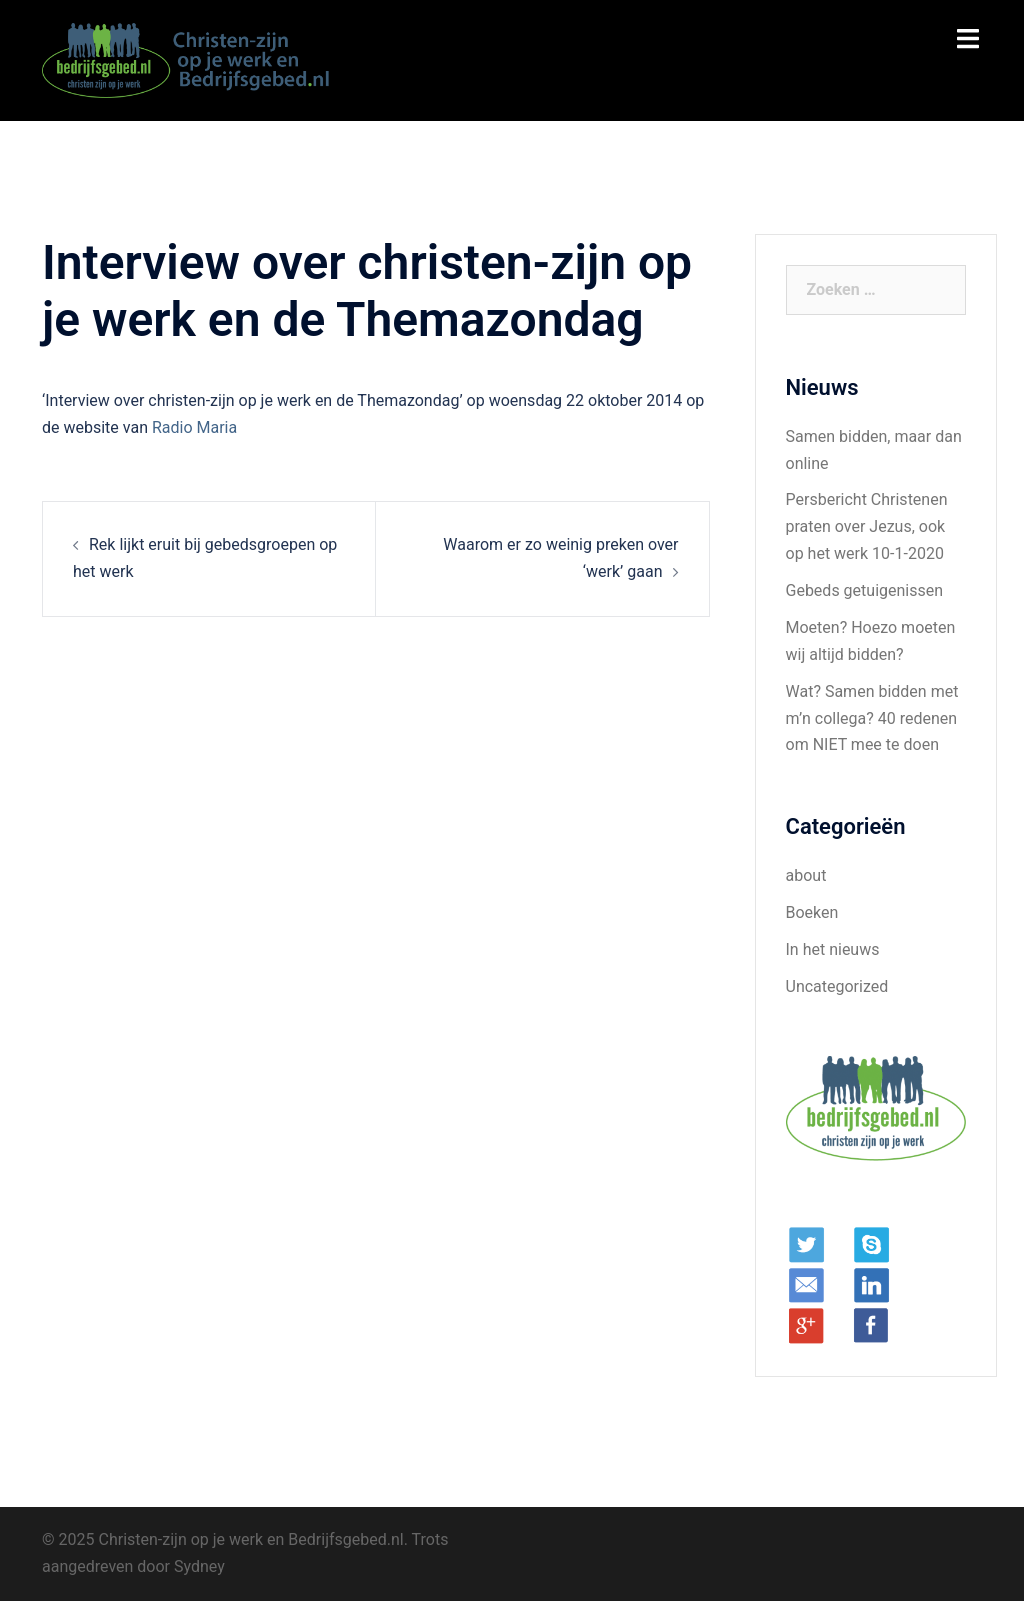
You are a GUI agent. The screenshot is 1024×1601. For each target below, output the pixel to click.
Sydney (199, 1566)
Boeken (812, 912)
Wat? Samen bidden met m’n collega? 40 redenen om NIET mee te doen (872, 718)
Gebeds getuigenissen (865, 590)
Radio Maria (194, 427)
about (806, 875)
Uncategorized (837, 986)
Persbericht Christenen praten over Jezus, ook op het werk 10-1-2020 (867, 526)
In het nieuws (833, 949)
